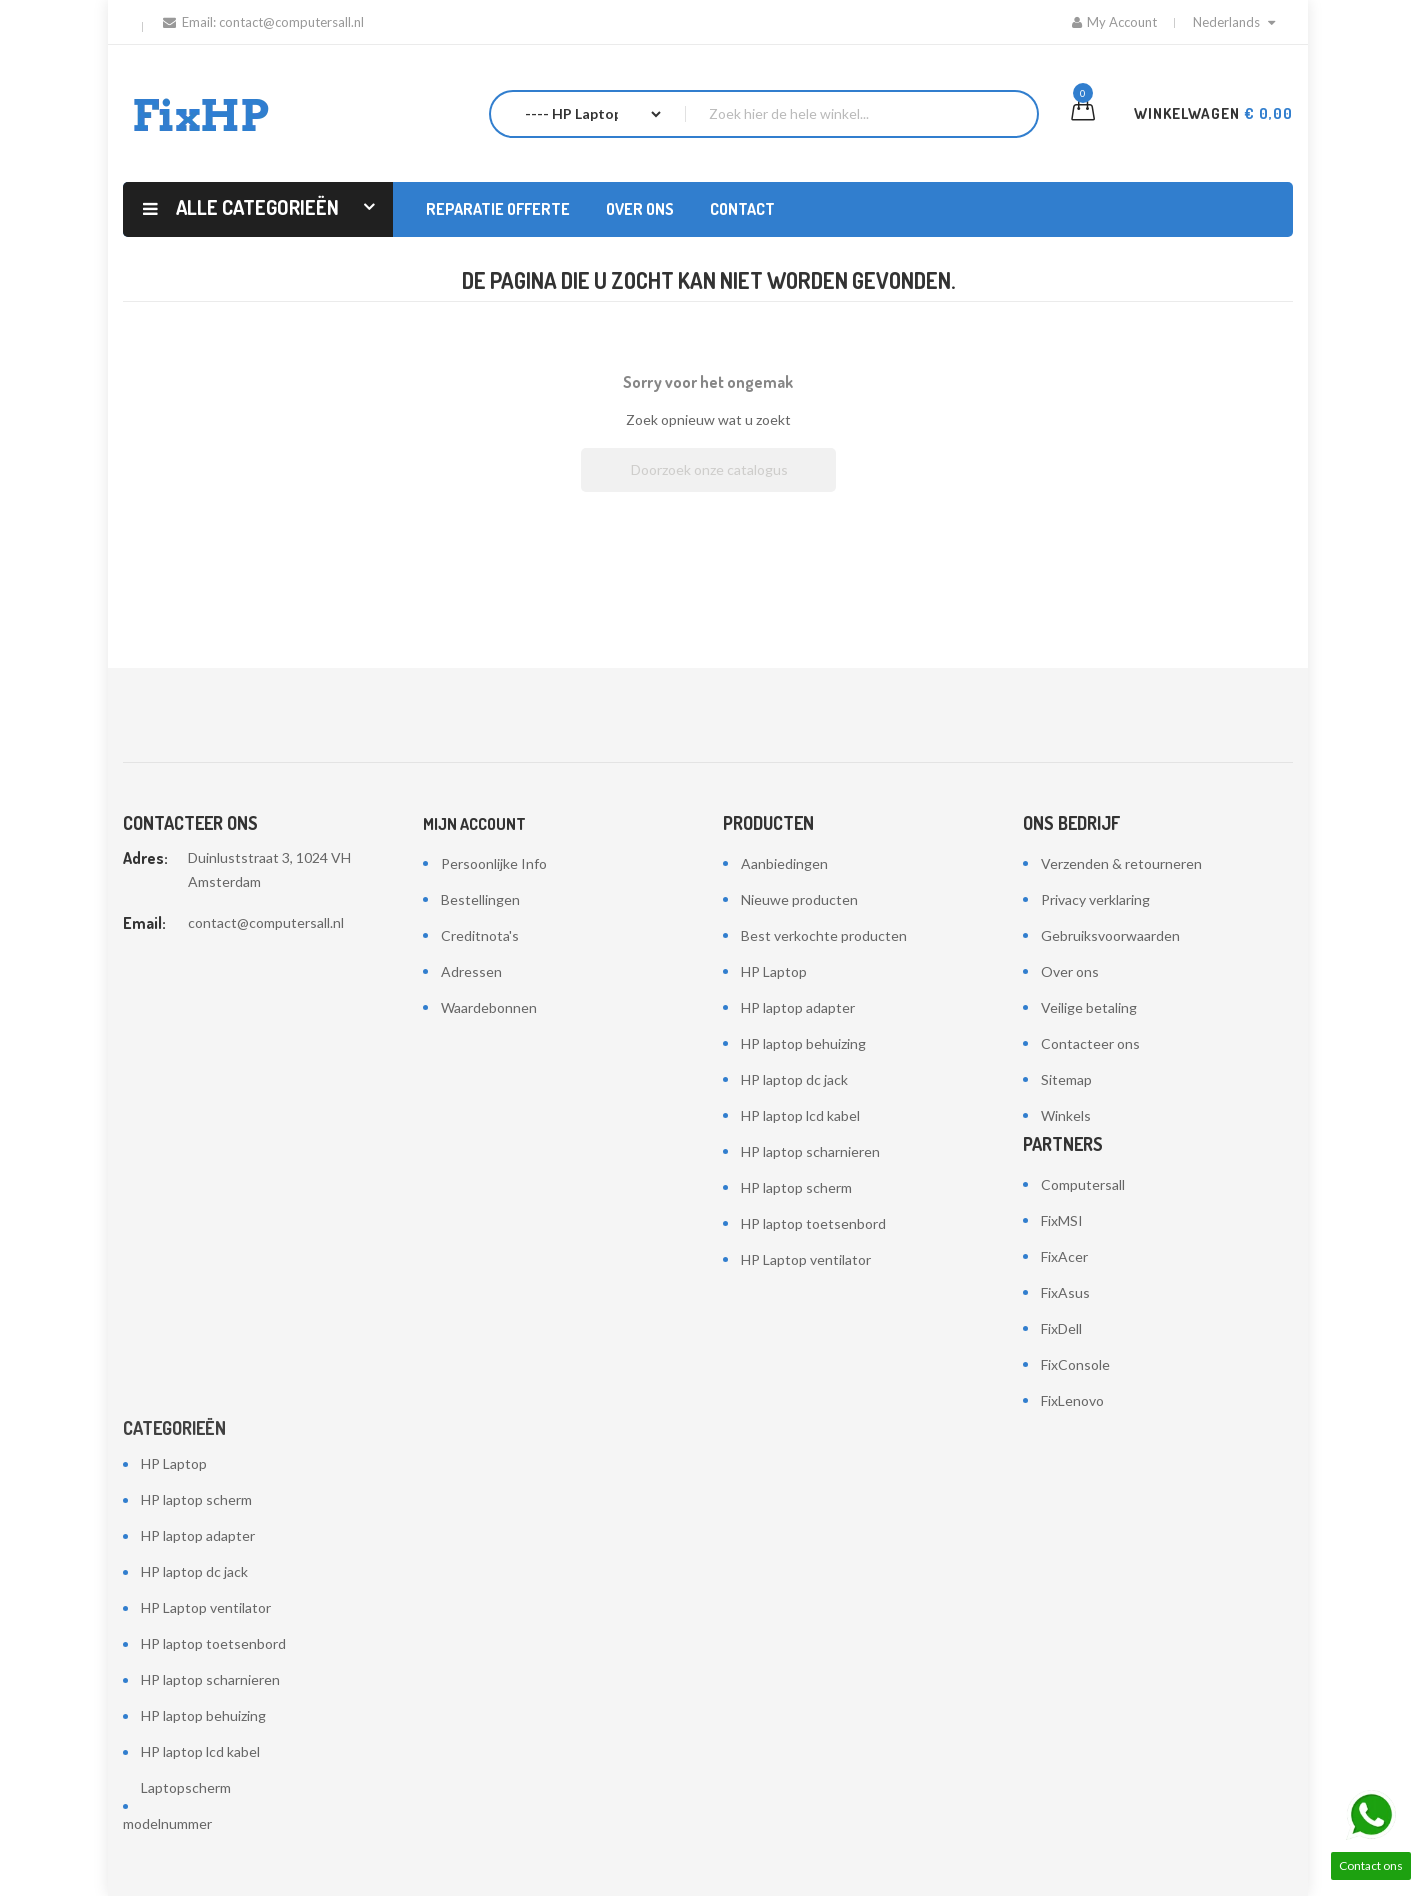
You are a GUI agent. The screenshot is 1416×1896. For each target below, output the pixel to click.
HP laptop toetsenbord (813, 1223)
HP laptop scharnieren (810, 1151)
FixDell (1061, 1328)
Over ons (1070, 971)
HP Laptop (774, 971)
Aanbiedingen (784, 863)
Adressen (471, 971)
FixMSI (1062, 1220)
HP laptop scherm (796, 1187)
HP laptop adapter (798, 1007)
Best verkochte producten (824, 935)
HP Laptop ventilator (806, 1259)
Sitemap (1066, 1079)
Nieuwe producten (799, 899)
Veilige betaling (1089, 1007)
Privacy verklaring (1095, 899)
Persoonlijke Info (494, 863)
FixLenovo (1072, 1400)
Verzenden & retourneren (1121, 863)
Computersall (1083, 1184)
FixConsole (1075, 1364)
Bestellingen (480, 899)
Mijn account (474, 824)
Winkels (1066, 1115)
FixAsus (1065, 1292)
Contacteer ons (1090, 1043)
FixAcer (1064, 1256)
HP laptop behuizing (803, 1043)
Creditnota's (480, 935)
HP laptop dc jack (794, 1079)
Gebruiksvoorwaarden (1110, 935)
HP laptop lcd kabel (800, 1115)
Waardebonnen (489, 1007)
